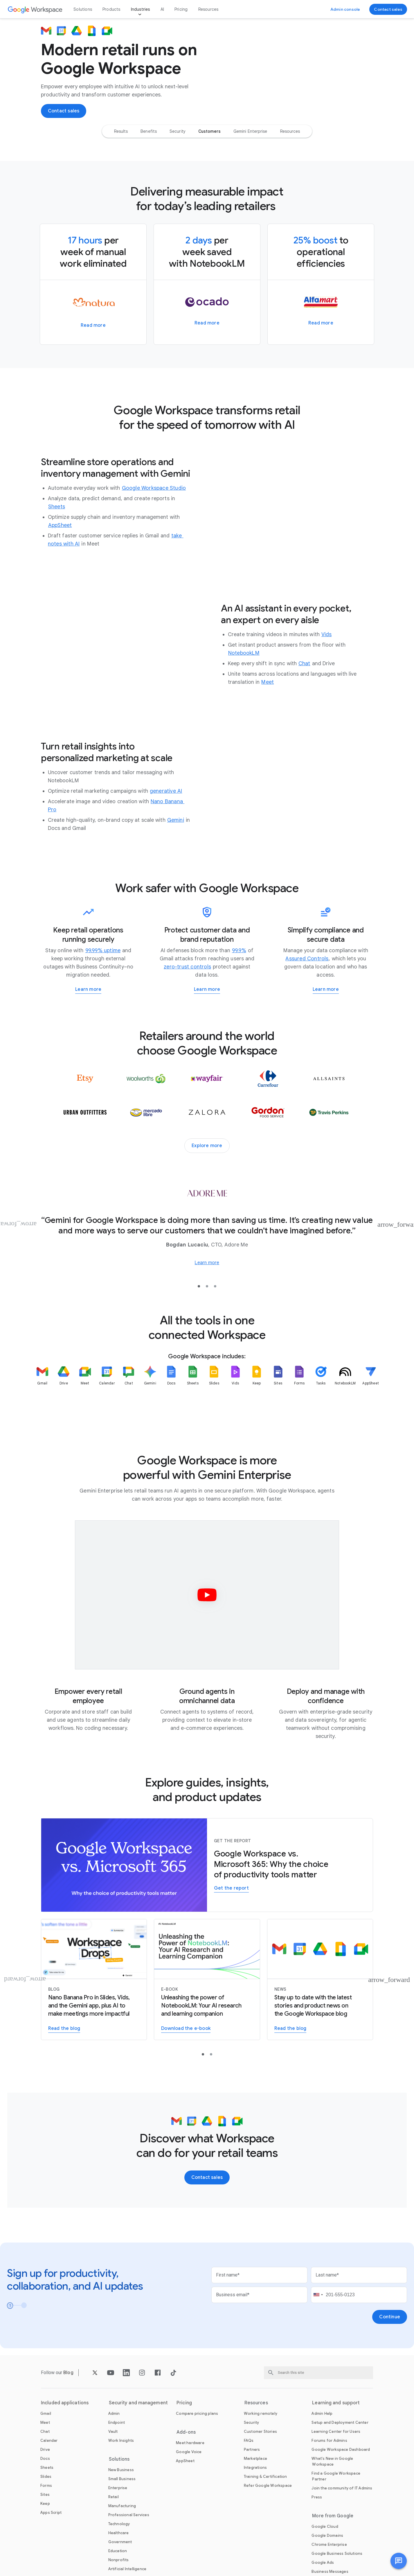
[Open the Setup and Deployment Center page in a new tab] (340, 2475)
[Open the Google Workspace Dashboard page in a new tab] (341, 2502)
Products (111, 9)
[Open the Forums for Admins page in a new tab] (329, 2493)
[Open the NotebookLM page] (244, 705)
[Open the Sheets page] (56, 559)
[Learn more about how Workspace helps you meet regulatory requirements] (326, 1042)
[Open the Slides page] (45, 2529)
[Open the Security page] (251, 2475)
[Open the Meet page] (267, 734)
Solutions (82, 9)
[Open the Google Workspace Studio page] (154, 540)
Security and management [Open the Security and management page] (138, 2455)
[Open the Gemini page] (175, 872)
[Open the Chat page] (304, 716)
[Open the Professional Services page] (128, 2567)
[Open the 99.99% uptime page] (103, 1003)
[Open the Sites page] (45, 2547)
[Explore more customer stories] (206, 1198)
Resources (208, 9)
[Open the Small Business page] (122, 2531)
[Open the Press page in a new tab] (317, 2549)
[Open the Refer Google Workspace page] (268, 2538)
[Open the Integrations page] (255, 2520)
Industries (140, 9)
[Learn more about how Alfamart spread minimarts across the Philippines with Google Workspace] (320, 376)
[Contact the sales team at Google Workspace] (388, 9)
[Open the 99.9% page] (239, 1003)
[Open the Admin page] (114, 2466)
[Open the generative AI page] (166, 843)
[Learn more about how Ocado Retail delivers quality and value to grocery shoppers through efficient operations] (207, 376)
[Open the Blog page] (68, 2425)
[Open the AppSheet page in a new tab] (60, 578)
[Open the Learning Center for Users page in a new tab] (336, 2484)
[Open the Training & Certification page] (265, 2529)
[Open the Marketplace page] (255, 2511)
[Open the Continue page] (389, 2369)
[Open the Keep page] (45, 2556)
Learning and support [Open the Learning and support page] (336, 2455)
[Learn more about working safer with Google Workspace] (207, 1042)
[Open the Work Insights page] (121, 2493)
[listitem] (42, 1443)
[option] (121, 184)
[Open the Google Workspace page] (35, 9)
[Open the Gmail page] (45, 2466)
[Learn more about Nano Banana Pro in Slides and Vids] (94, 2032)
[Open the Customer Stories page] (260, 2484)
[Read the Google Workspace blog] (320, 2032)
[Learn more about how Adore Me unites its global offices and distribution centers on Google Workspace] (207, 1315)
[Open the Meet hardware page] (190, 2495)
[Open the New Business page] (121, 2522)
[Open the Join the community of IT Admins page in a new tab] (342, 2540)
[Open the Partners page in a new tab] (252, 2502)
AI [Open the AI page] (162, 9)
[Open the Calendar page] (49, 2493)
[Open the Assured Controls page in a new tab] (306, 1011)
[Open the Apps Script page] (51, 2565)
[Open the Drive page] (45, 2502)
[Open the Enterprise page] (117, 2540)
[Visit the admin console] (345, 9)
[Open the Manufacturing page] (122, 2558)
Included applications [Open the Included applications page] (65, 2455)
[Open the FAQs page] (249, 2493)
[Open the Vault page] (113, 2484)
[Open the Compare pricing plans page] (197, 2466)
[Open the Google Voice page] (188, 2504)
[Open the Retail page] (113, 2549)
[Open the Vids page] (326, 687)
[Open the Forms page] (46, 2538)
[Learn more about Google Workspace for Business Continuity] (88, 1042)
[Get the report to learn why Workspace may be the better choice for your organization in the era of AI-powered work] (231, 1941)
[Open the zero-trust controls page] (187, 1019)
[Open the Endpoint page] (116, 2475)
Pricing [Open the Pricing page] (181, 9)
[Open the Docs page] (45, 2511)
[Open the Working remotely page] (260, 2466)
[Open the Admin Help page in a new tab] (322, 2466)
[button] (398, 2561)
